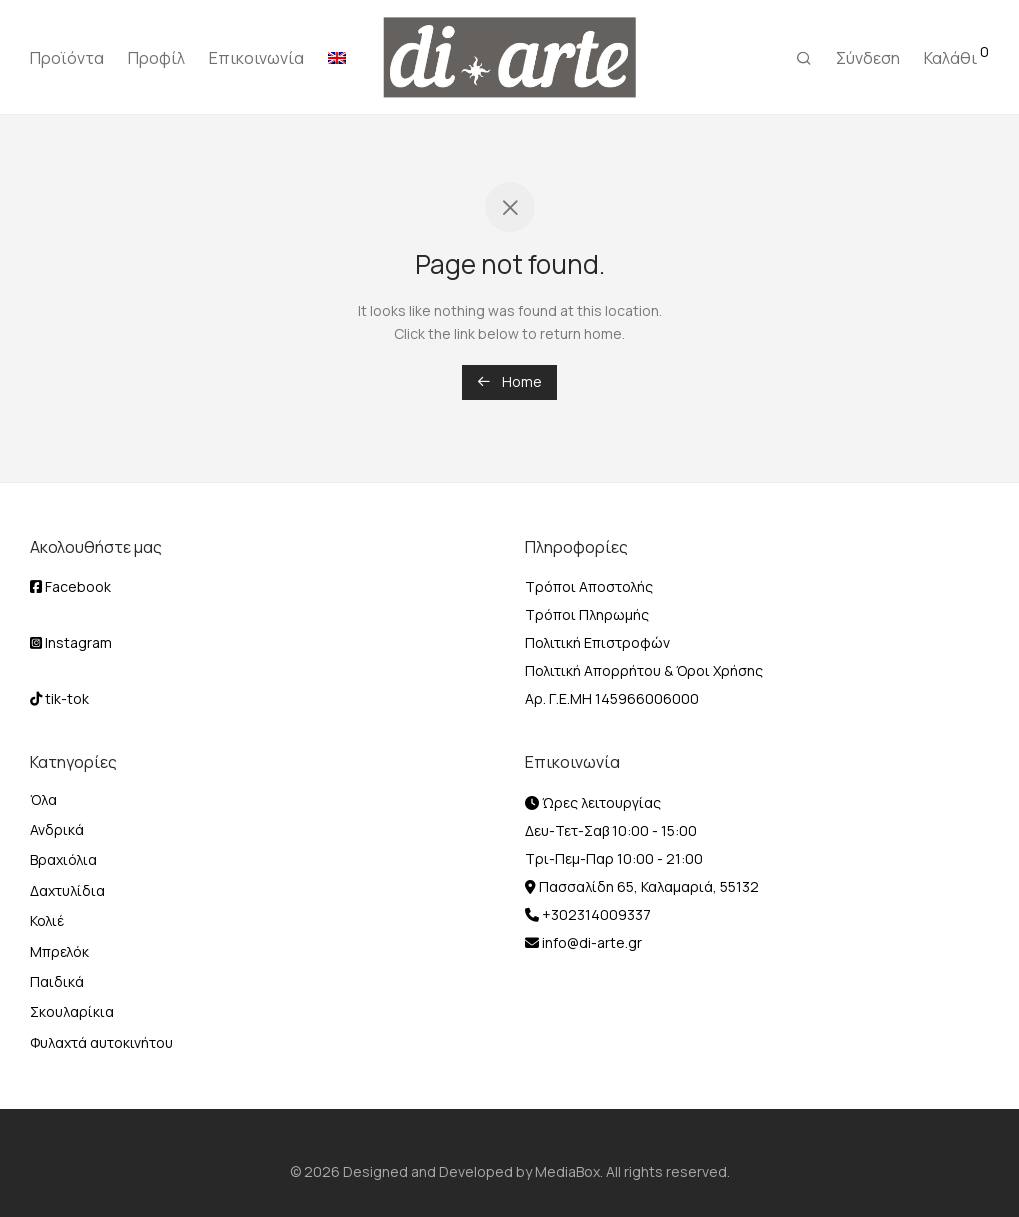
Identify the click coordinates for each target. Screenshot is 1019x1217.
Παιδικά (57, 981)
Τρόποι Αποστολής (589, 586)
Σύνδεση (868, 58)
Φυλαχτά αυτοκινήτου (101, 1042)
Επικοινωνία (256, 58)
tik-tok (59, 698)
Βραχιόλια (63, 859)
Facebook (70, 586)
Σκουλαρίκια (72, 1011)
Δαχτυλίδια (67, 890)
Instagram (71, 642)
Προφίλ (156, 58)
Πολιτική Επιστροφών (597, 642)
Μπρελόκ (59, 951)
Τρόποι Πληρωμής (587, 614)
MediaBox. (569, 1171)
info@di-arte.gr (590, 942)
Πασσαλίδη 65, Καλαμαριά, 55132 (647, 886)
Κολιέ (47, 920)
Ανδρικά (57, 829)
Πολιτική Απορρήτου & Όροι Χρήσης (644, 670)
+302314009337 (595, 914)
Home (509, 381)
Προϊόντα (67, 58)
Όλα (43, 799)
